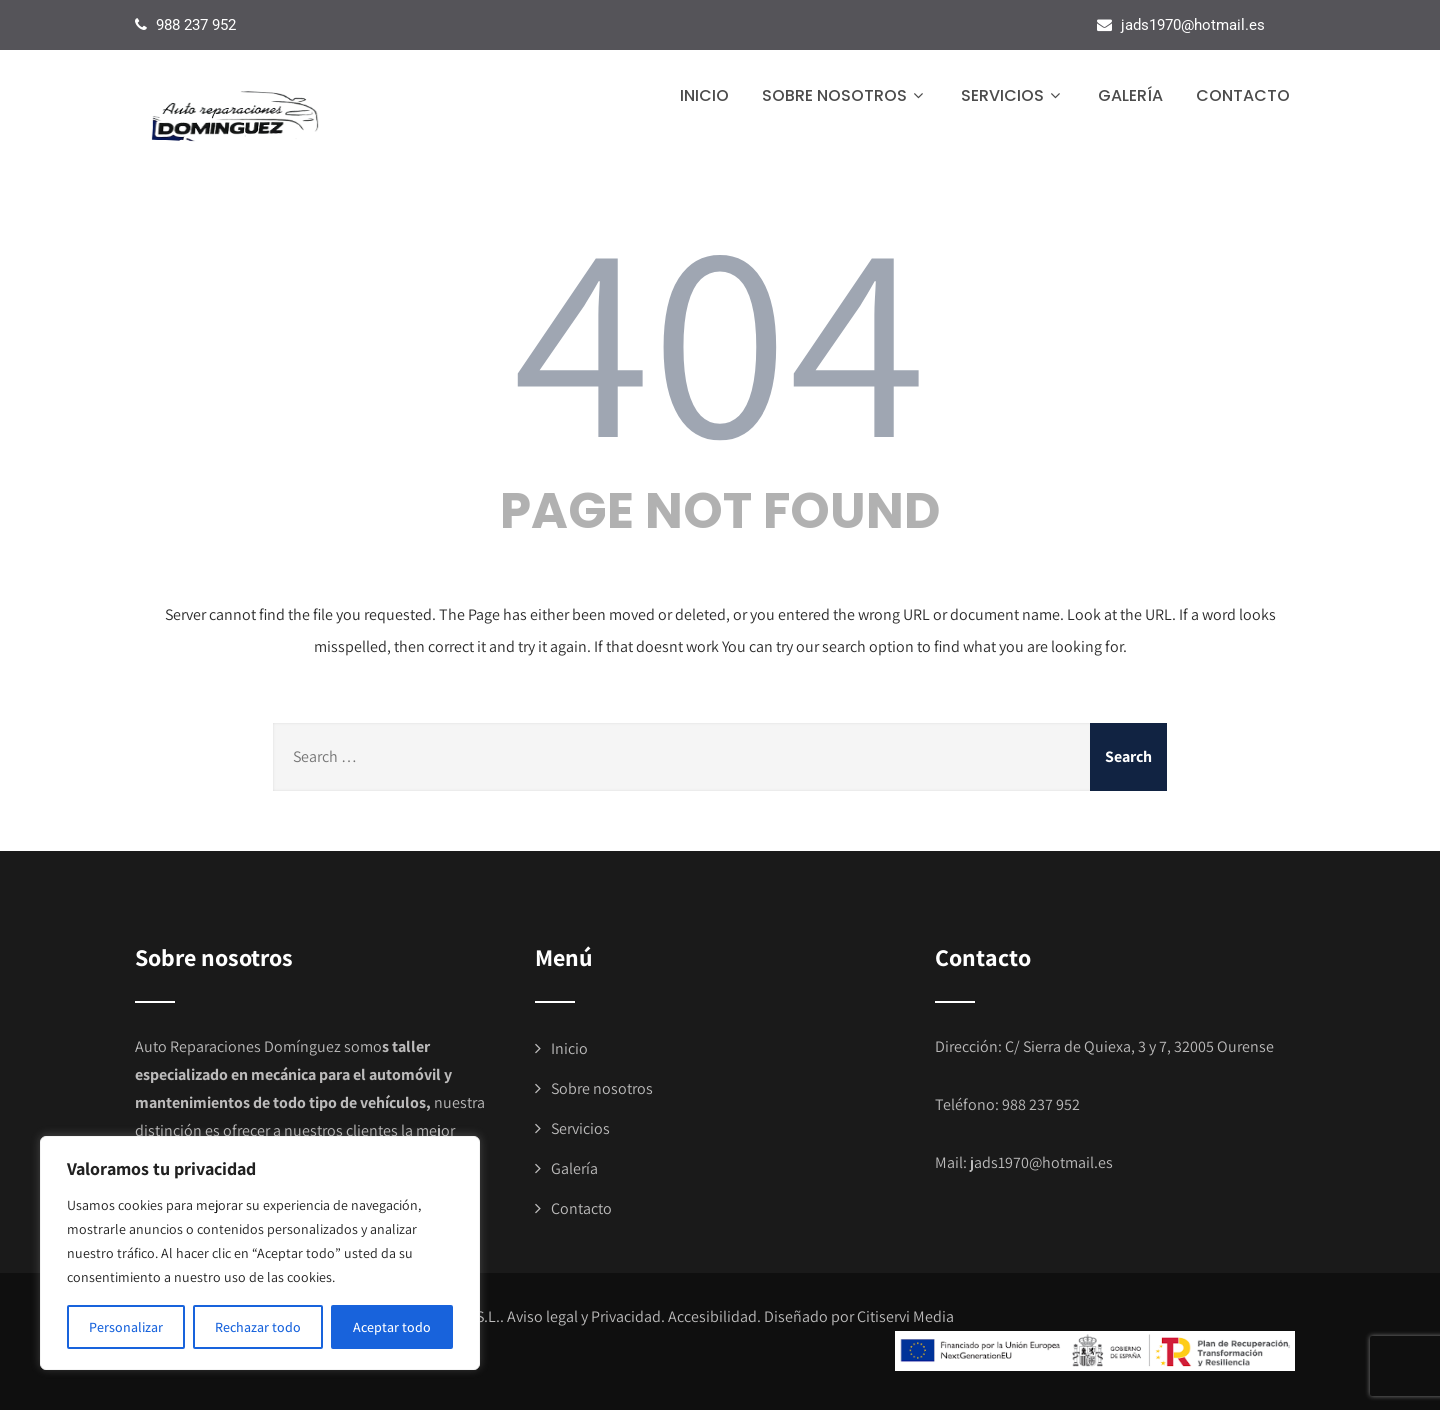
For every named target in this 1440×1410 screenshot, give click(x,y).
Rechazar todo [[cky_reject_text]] (258, 1327)
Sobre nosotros (845, 95)
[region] (260, 1253)
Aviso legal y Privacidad (584, 1316)
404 (720, 334)
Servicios (1013, 95)
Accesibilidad (712, 1316)
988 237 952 (1041, 1104)
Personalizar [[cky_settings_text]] (126, 1327)
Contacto (1243, 95)
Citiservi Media (905, 1316)
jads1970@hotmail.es (1041, 1162)
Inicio (704, 95)
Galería (1130, 95)
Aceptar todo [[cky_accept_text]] (392, 1327)
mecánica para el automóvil (346, 1074)
